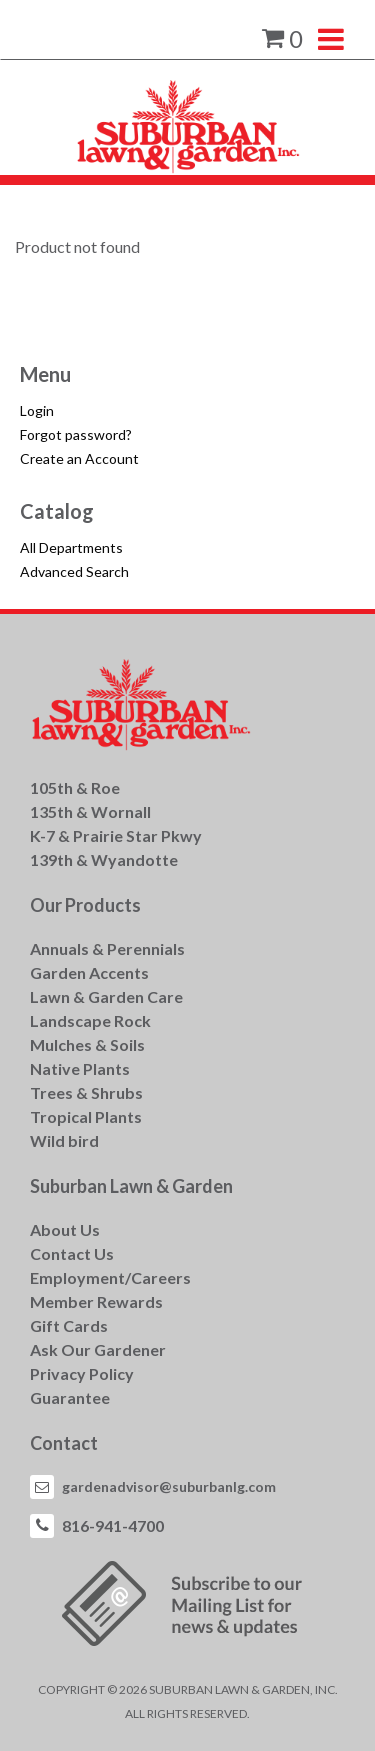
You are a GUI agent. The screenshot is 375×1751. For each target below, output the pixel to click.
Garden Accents (89, 972)
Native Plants (80, 1068)
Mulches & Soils (87, 1044)
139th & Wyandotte (104, 859)
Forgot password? (76, 434)
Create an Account (79, 458)
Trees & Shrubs (86, 1092)
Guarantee (70, 1397)
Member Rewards (96, 1301)
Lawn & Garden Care (106, 996)
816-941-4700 (113, 1525)
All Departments (71, 547)
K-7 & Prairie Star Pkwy (116, 835)
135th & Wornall (90, 811)
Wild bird (64, 1140)
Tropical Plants (86, 1116)
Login (37, 410)
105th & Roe (75, 787)
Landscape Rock (90, 1020)
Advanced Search (74, 571)
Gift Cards (69, 1325)
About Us (65, 1229)
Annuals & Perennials (107, 948)
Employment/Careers (110, 1277)
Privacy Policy (82, 1373)
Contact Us (72, 1253)
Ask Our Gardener (98, 1349)
